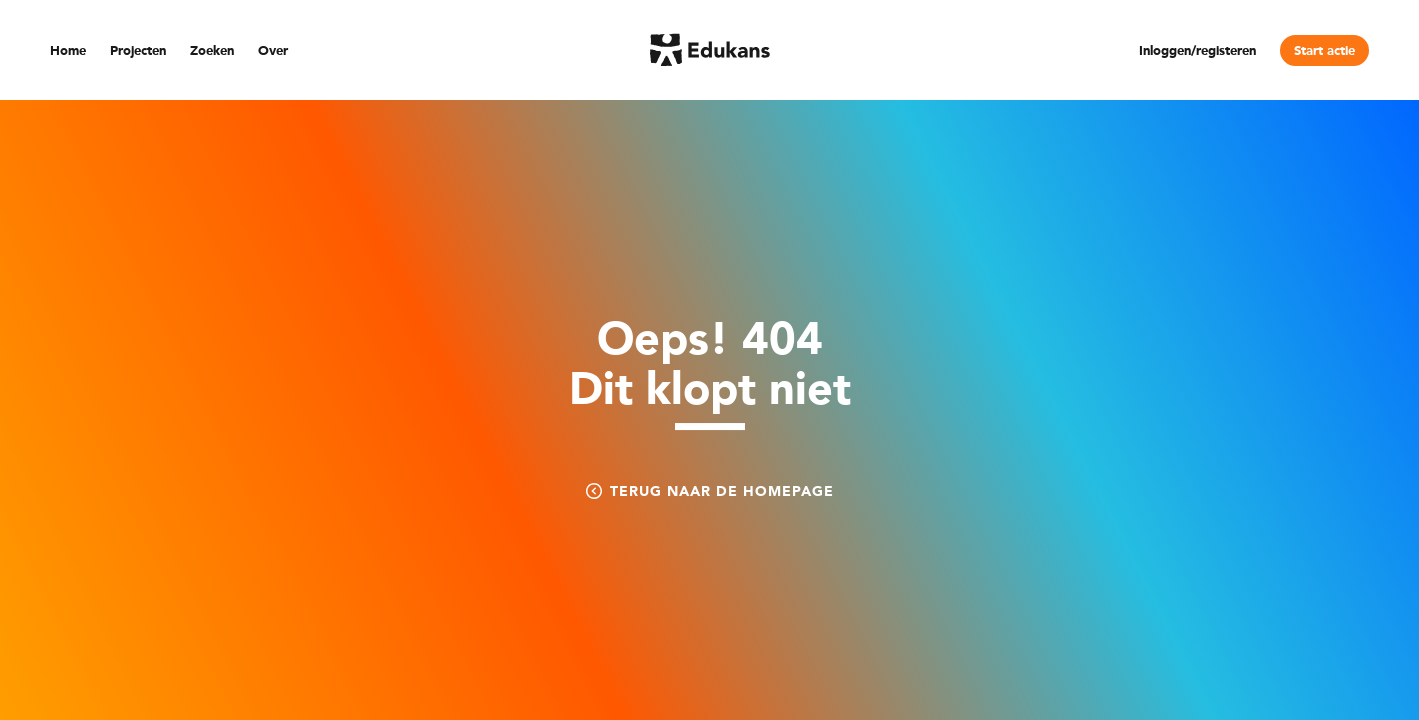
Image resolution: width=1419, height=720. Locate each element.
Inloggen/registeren (1197, 51)
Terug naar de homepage (710, 491)
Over (273, 51)
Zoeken (212, 51)
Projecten (138, 51)
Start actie (1324, 51)
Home (68, 51)
